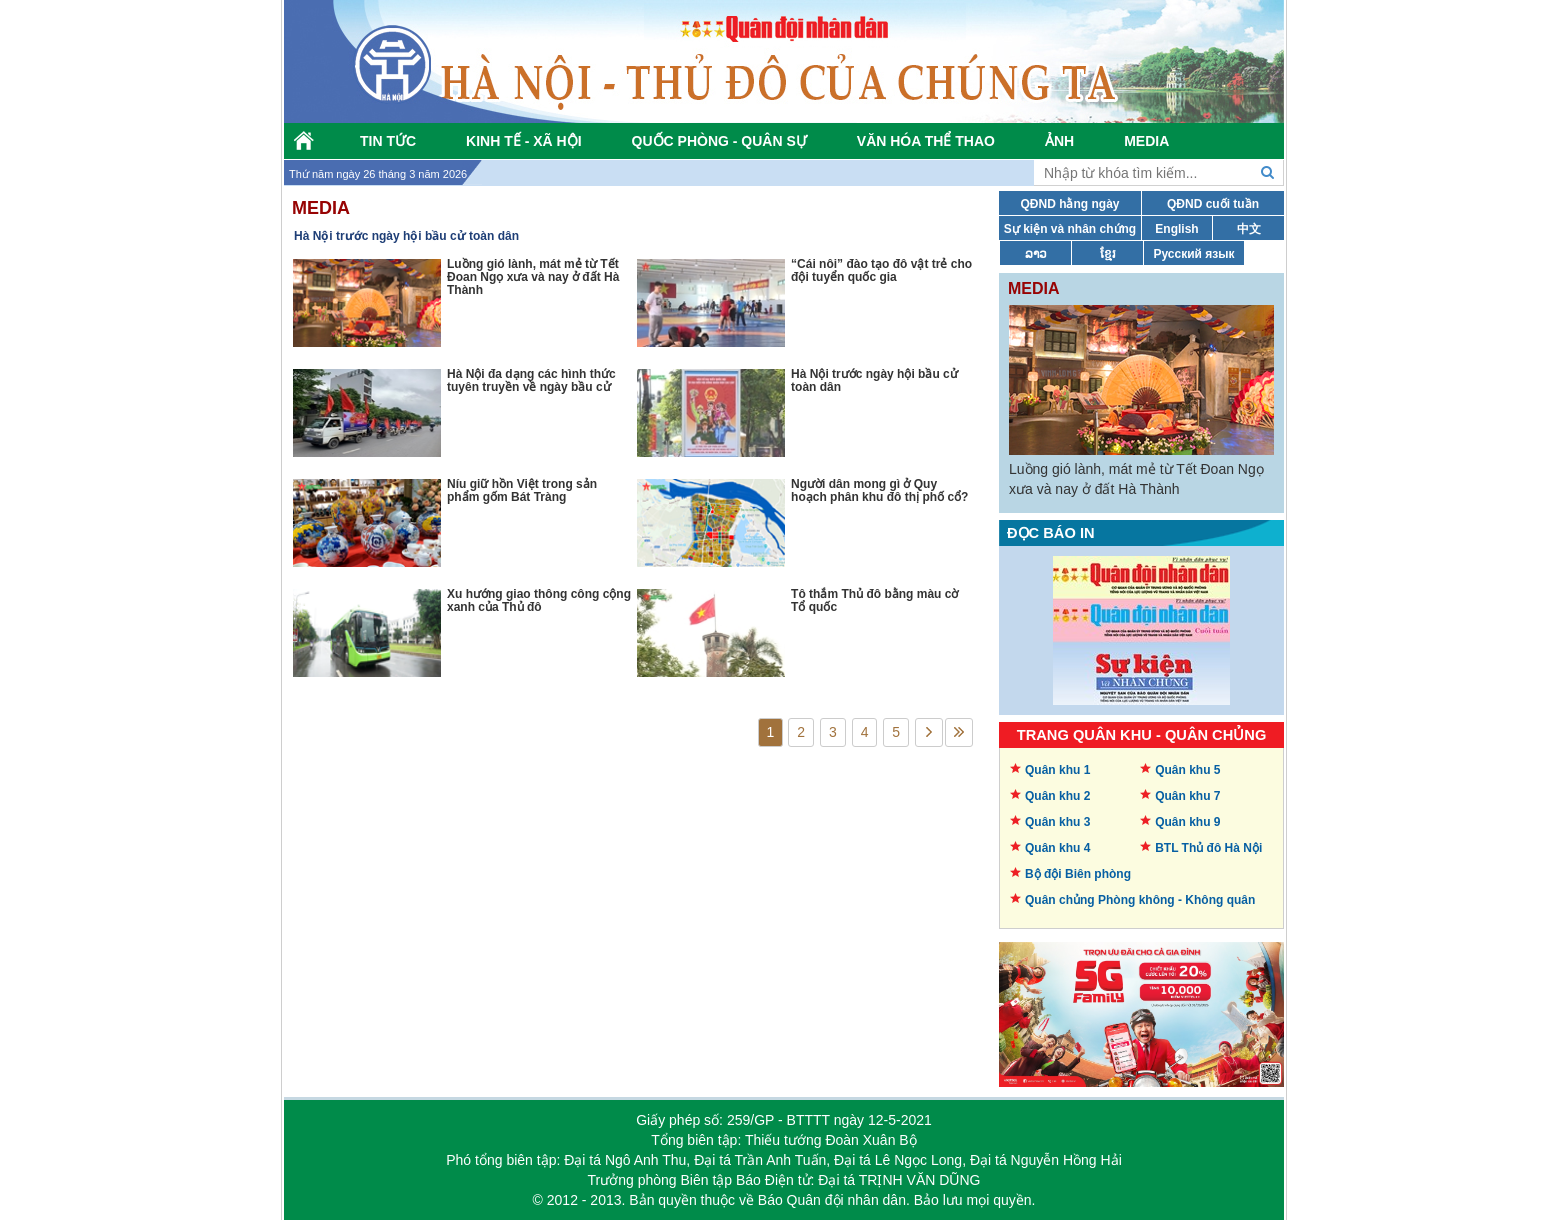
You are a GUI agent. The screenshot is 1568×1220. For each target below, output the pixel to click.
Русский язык (1193, 254)
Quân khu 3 (1057, 822)
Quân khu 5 (1187, 770)
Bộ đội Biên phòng (1078, 874)
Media (321, 208)
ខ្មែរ (1108, 254)
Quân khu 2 (1057, 796)
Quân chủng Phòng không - (1140, 900)
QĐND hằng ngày (1070, 204)
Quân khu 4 (1057, 848)
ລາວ (1036, 254)
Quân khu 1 (1057, 770)
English (1176, 229)
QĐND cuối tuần (1213, 204)
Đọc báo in (1051, 533)
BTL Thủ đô (1208, 848)
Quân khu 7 (1187, 796)
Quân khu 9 (1187, 822)
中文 (1249, 229)
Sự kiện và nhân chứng (1070, 229)
